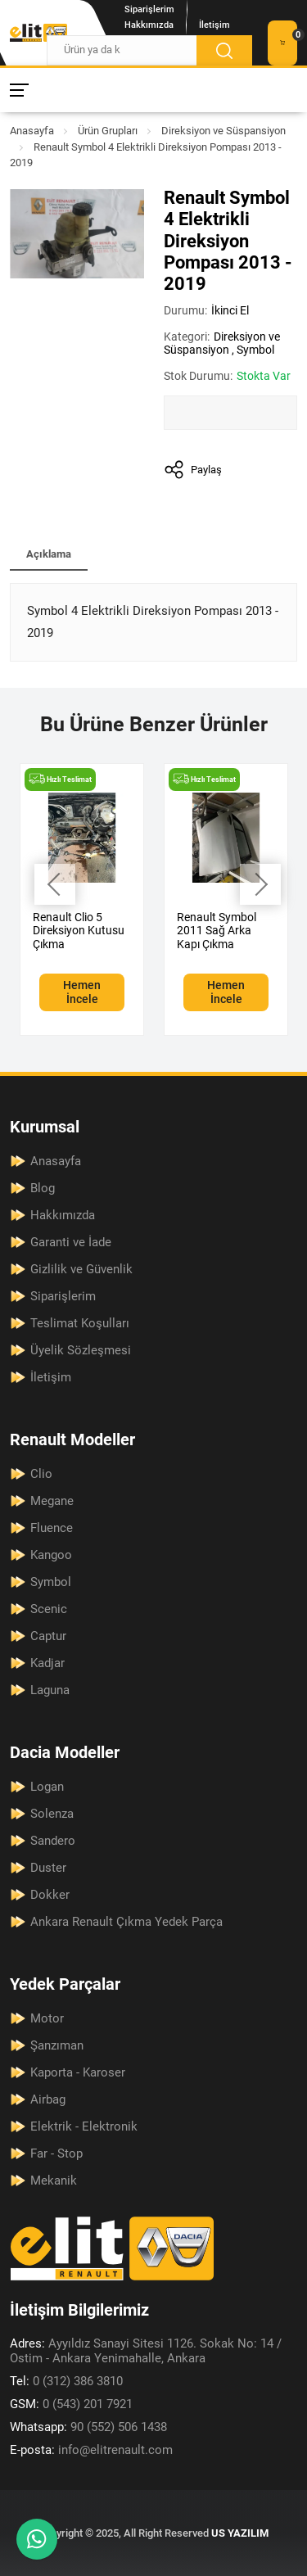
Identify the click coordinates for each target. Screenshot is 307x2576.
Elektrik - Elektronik (84, 2126)
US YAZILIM (240, 2533)
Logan (47, 1786)
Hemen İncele (82, 992)
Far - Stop (56, 2153)
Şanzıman (57, 2045)
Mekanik (53, 2180)
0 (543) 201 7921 (71, 2404)
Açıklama (48, 554)
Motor (47, 2018)
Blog (42, 1188)
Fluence (51, 1528)
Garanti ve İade (70, 1242)
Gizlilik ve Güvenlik (81, 1269)
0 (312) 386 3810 (66, 2381)
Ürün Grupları (108, 130)
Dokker (50, 1894)
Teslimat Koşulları (79, 1323)
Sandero (52, 1840)
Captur (48, 1636)
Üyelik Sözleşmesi (80, 1350)
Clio (41, 1474)
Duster (48, 1867)
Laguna (50, 1690)
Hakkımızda (149, 25)
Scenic (48, 1609)
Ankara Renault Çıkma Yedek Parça (126, 1921)
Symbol (255, 349)
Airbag (47, 2099)
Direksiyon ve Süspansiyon (223, 130)
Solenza (52, 1813)
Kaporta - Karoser (77, 2072)
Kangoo (51, 1555)
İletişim (214, 25)
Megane (52, 1501)
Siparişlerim (149, 9)
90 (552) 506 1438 (88, 2427)
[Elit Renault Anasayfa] (38, 32)
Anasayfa (32, 130)
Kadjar (47, 1663)
